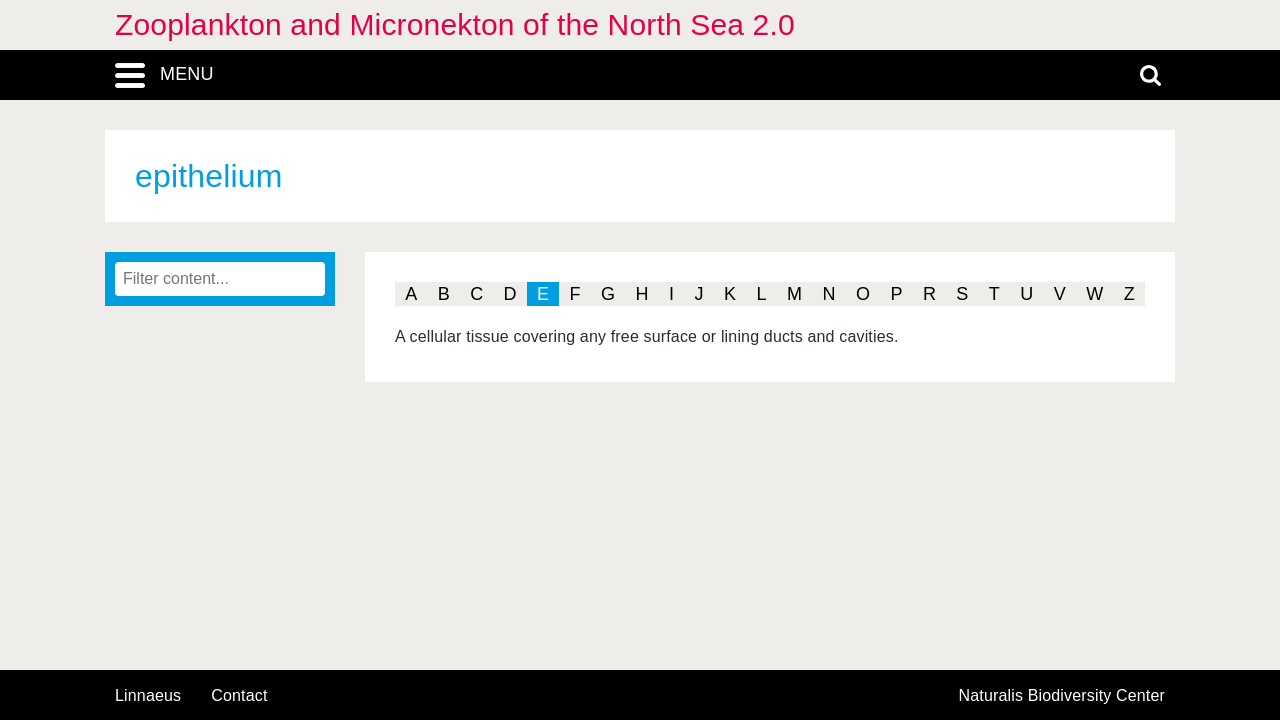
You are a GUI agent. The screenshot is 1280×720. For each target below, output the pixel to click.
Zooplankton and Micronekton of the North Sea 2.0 (455, 24)
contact (239, 695)
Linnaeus (148, 696)
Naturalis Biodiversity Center (1062, 696)
